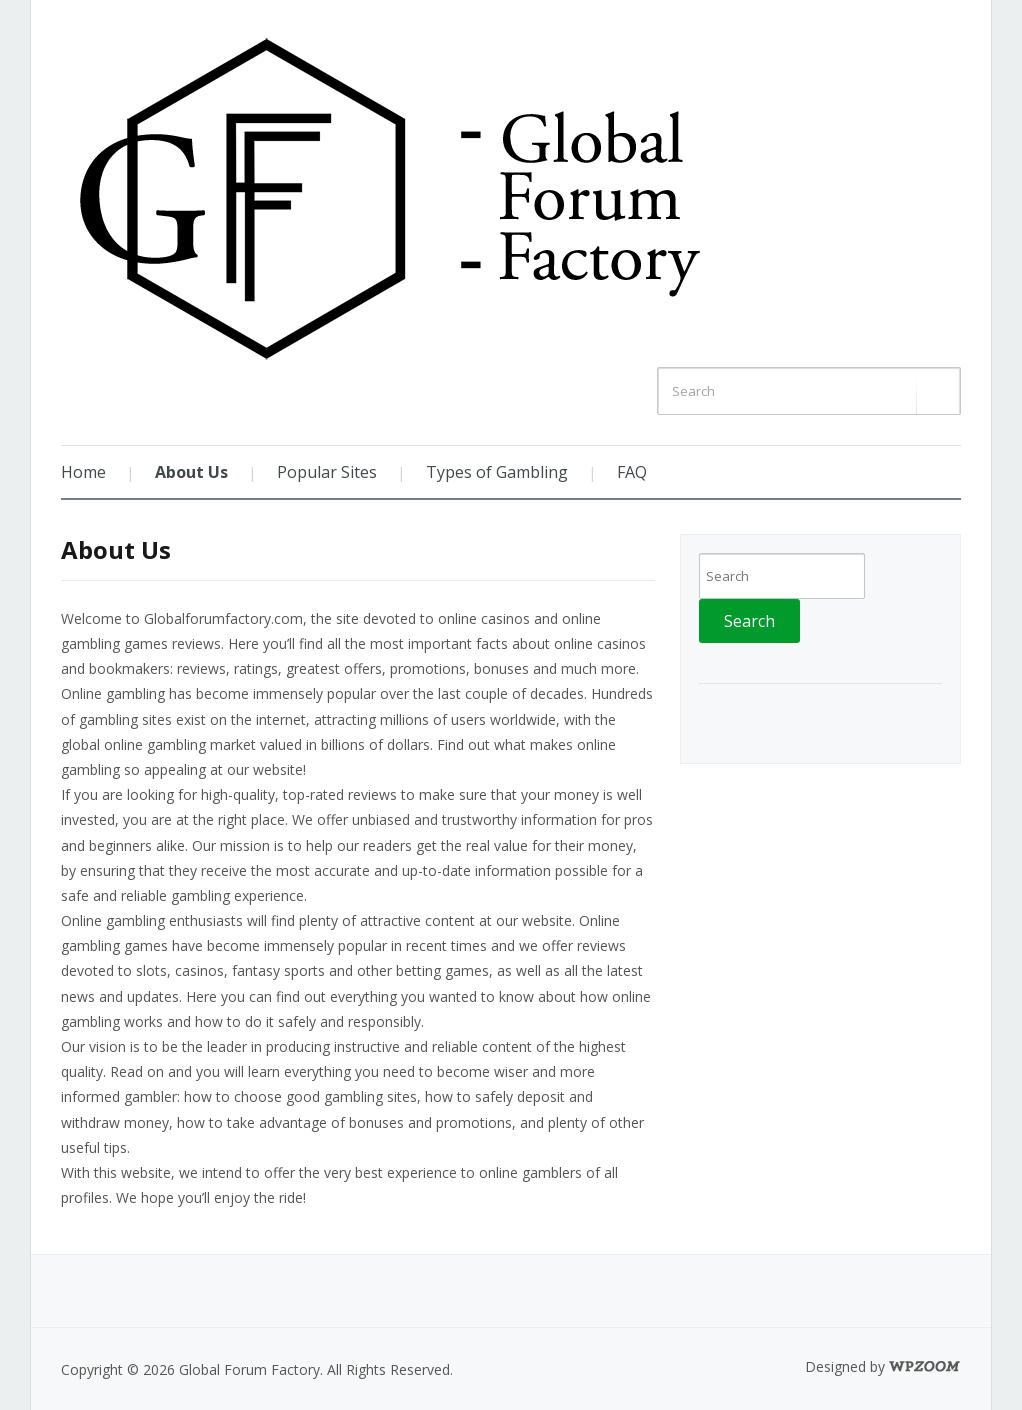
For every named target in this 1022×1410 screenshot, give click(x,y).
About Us (191, 472)
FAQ (632, 472)
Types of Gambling (497, 472)
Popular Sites (327, 472)
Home (83, 472)
